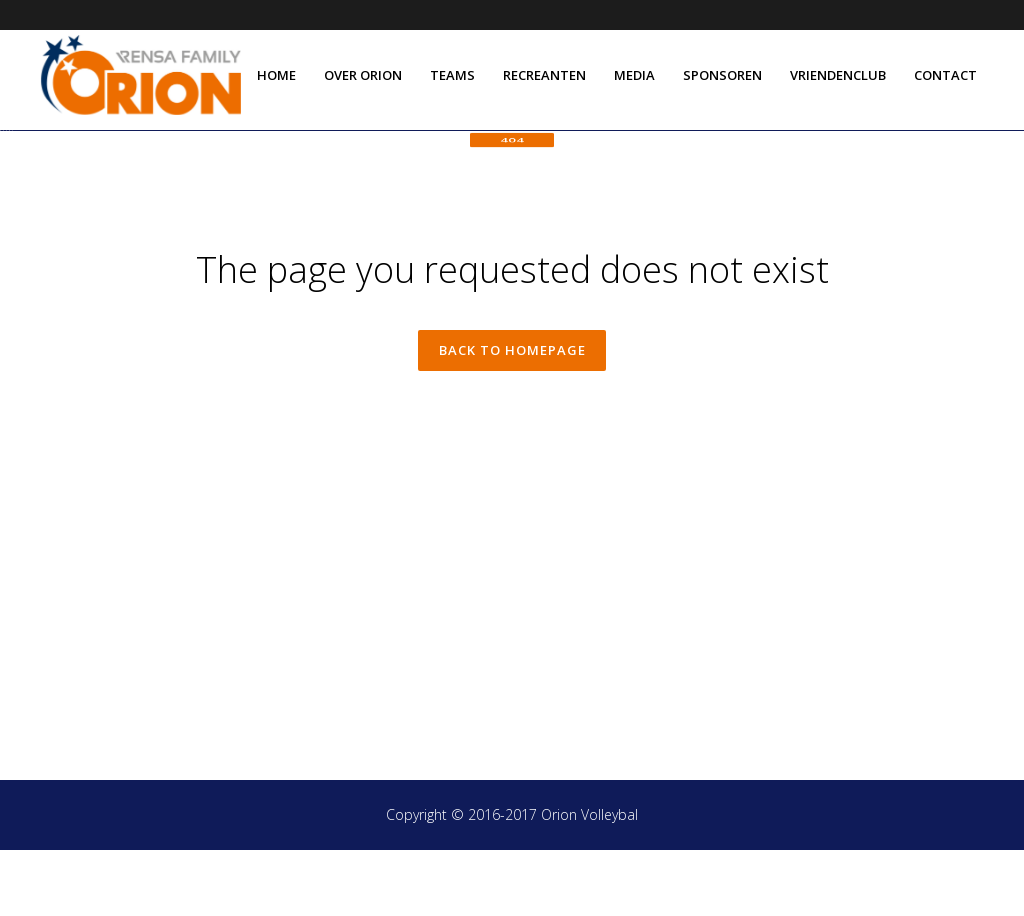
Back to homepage (512, 417)
